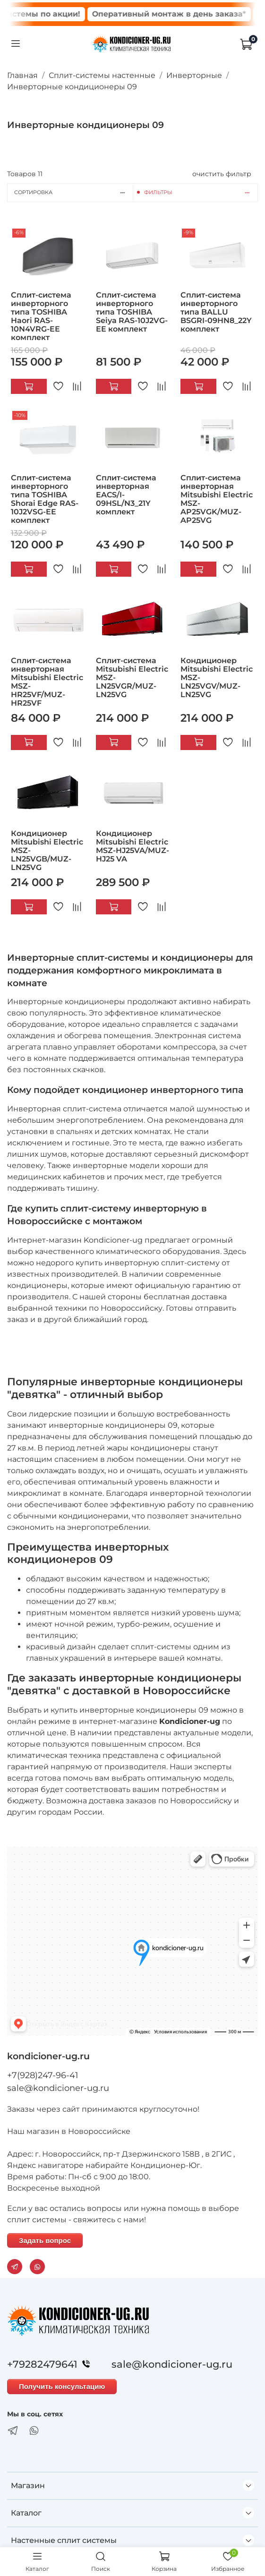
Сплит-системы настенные (102, 75)
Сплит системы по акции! (68, 13)
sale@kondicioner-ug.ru (58, 2088)
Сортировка (73, 192)
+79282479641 (50, 2364)
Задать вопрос (45, 2240)
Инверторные (194, 75)
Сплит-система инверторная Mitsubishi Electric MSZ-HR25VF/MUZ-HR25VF (47, 682)
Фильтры (201, 192)
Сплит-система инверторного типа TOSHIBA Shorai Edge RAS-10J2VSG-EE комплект (44, 499)
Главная (22, 75)
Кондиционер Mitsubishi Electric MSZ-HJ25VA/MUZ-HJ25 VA (132, 846)
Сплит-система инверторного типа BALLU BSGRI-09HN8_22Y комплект (216, 311)
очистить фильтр (221, 174)
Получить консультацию (62, 2386)
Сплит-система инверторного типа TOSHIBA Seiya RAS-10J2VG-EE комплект (132, 311)
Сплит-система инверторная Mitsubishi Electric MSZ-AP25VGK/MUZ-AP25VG (216, 499)
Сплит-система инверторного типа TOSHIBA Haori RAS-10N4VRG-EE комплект (41, 316)
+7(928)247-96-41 (42, 2075)
